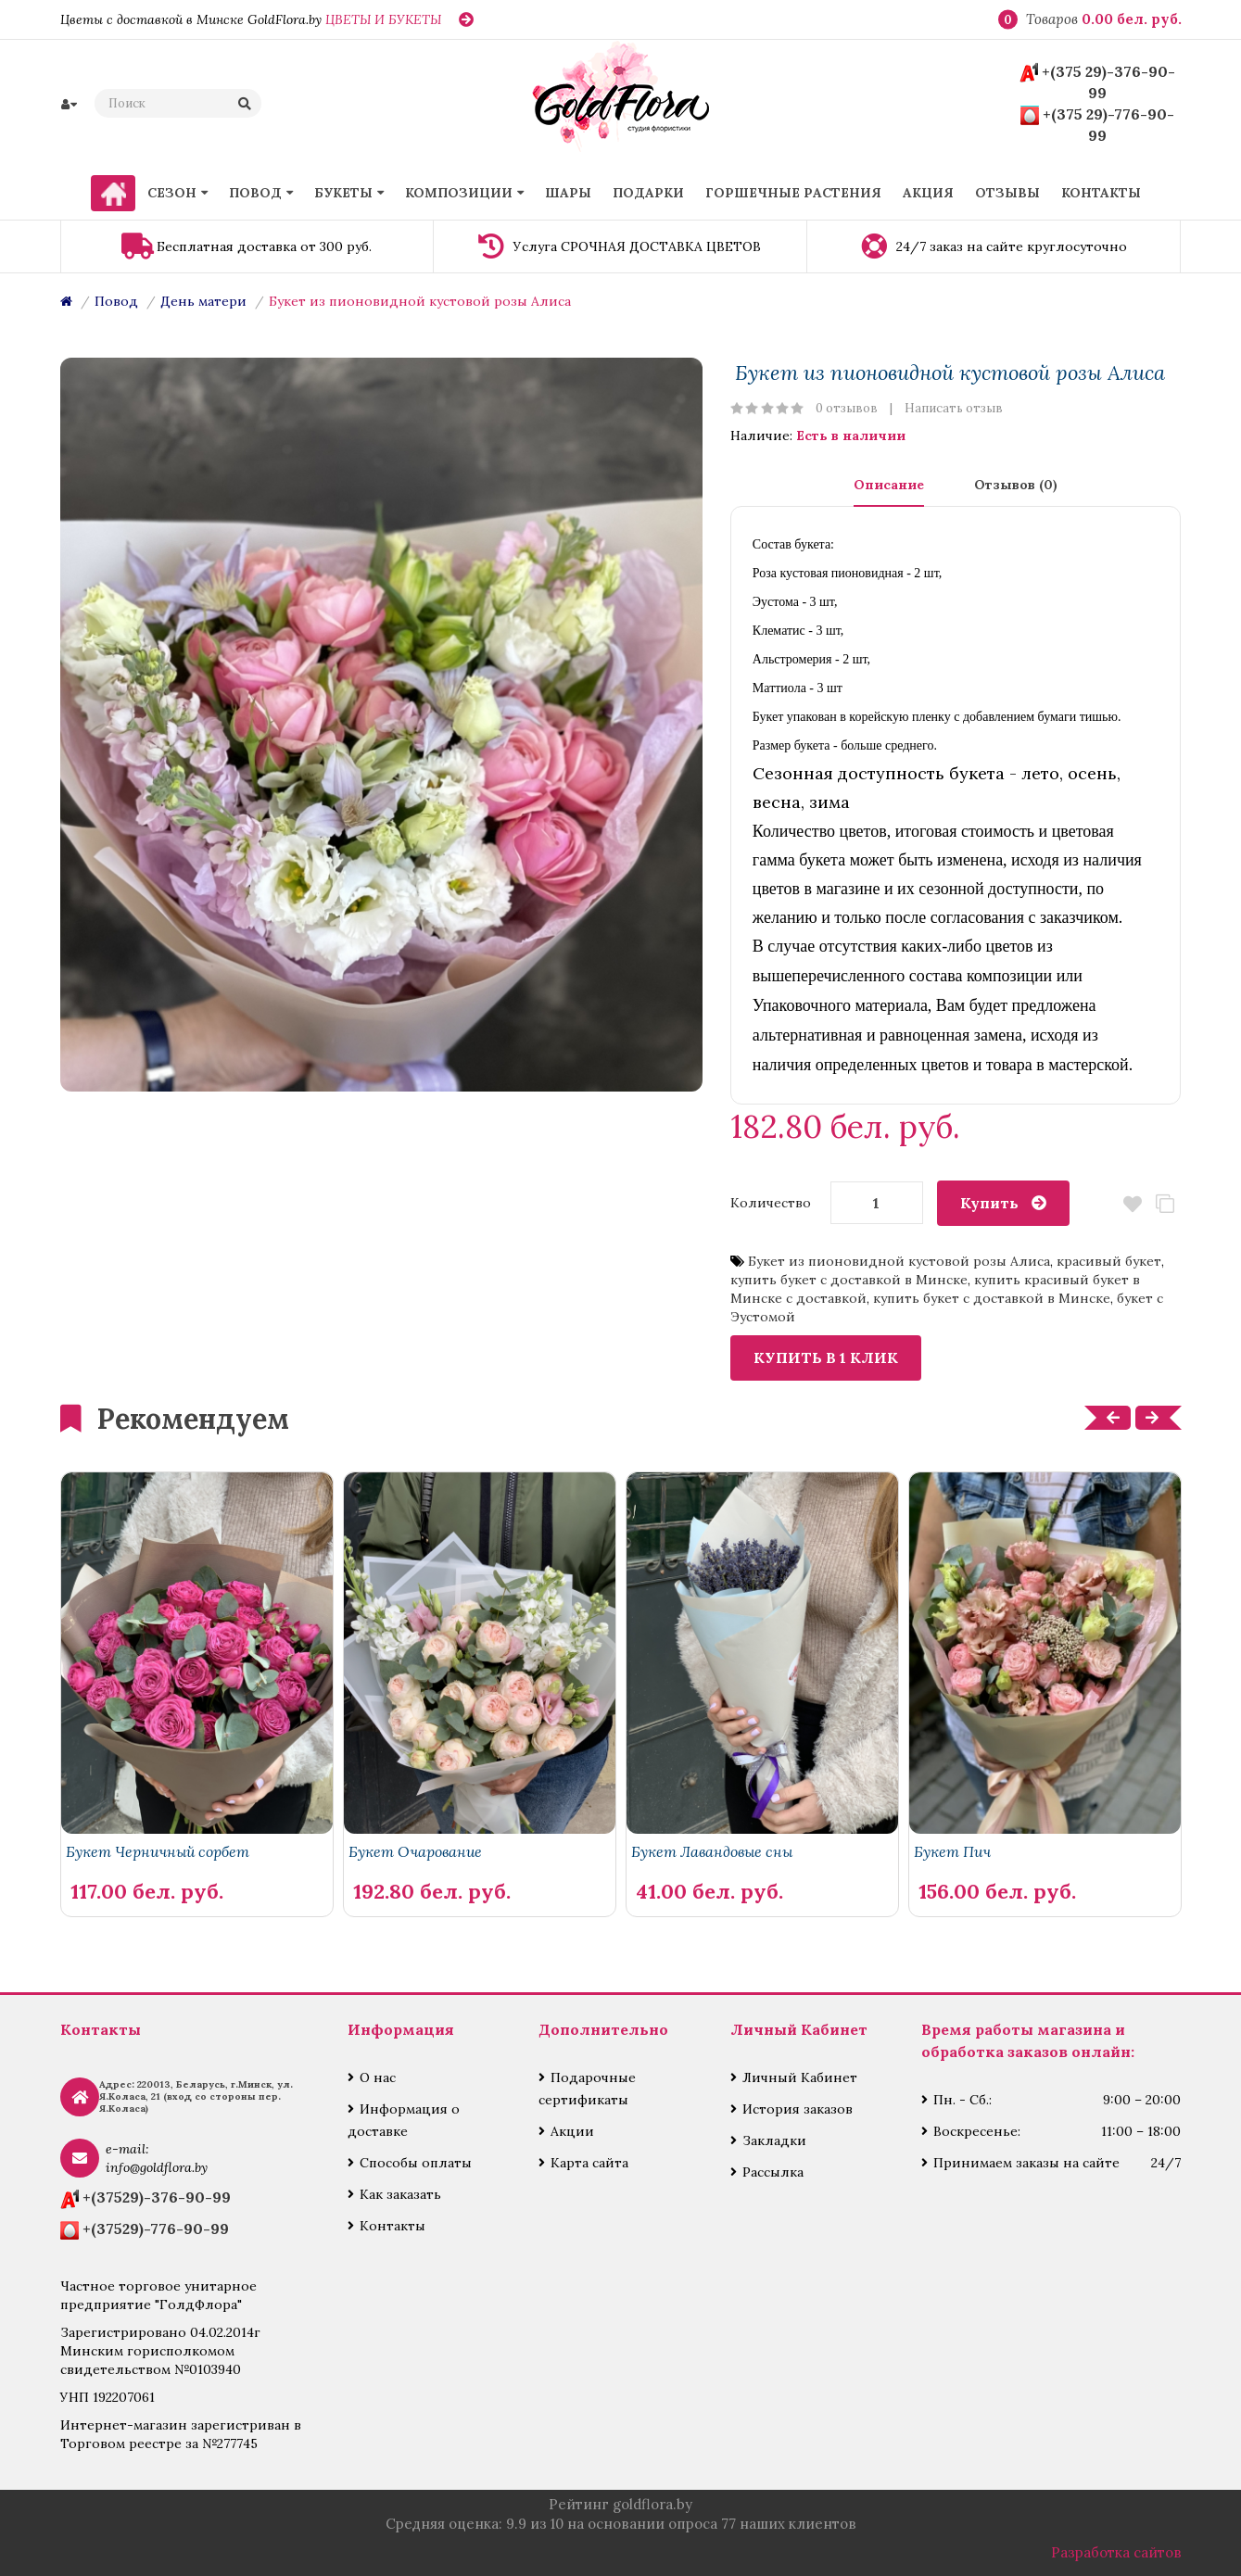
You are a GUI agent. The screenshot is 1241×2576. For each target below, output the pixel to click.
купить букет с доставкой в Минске (849, 1279)
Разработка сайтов (1116, 2552)
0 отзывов (847, 408)
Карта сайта (589, 2162)
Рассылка (773, 2172)
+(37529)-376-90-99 (156, 2197)
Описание (889, 484)
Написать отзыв (954, 408)
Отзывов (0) (1015, 484)
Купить (989, 1202)
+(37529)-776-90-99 (155, 2228)
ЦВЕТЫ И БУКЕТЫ (383, 19)
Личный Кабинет (799, 2077)
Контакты (392, 2225)
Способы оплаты (416, 2162)
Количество (770, 1202)
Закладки (774, 2140)
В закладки (1132, 1204)
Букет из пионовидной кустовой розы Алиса (420, 301)
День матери (203, 301)
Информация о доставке (404, 2120)
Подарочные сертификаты (587, 2088)
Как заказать (400, 2194)
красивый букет (1109, 1261)
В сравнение (1164, 1204)
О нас (378, 2077)
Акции (572, 2131)
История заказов (797, 2109)
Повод (116, 301)
